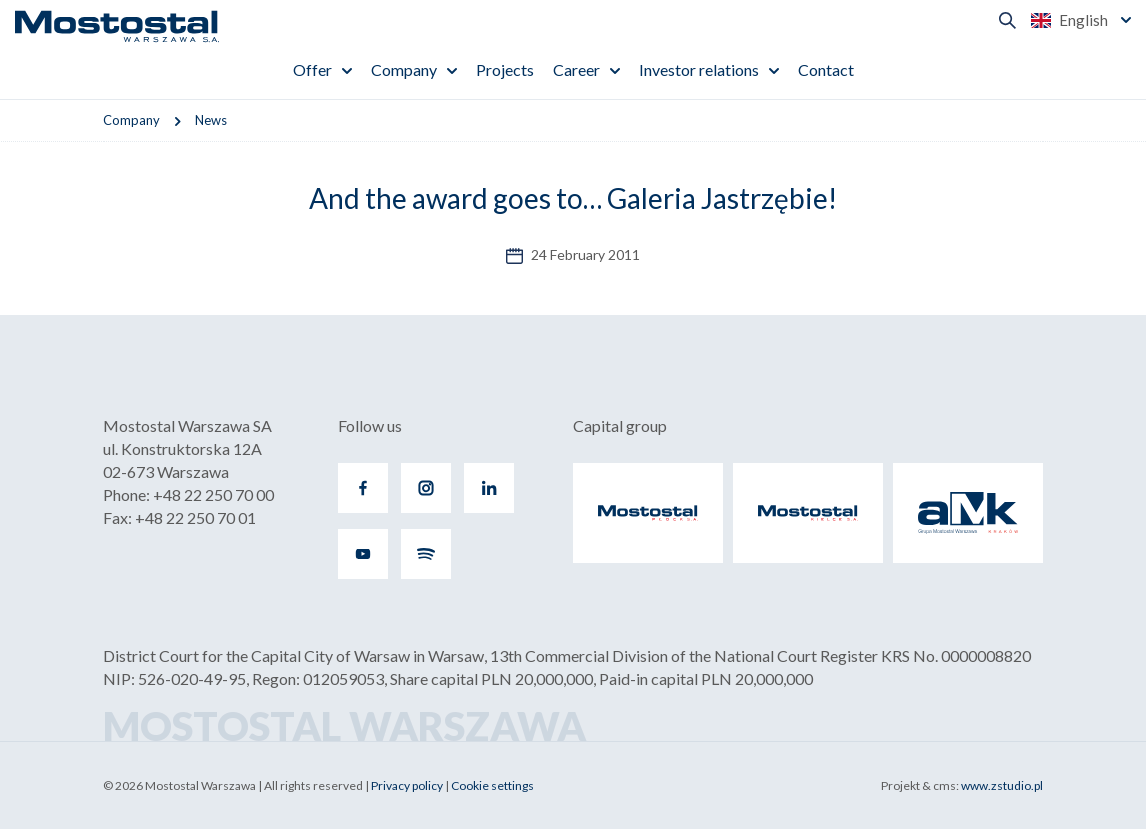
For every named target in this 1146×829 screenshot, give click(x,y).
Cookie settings (492, 785)
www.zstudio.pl (1002, 785)
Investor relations (699, 69)
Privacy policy (407, 785)
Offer (312, 69)
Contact (826, 69)
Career (576, 69)
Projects (505, 69)
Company (404, 69)
